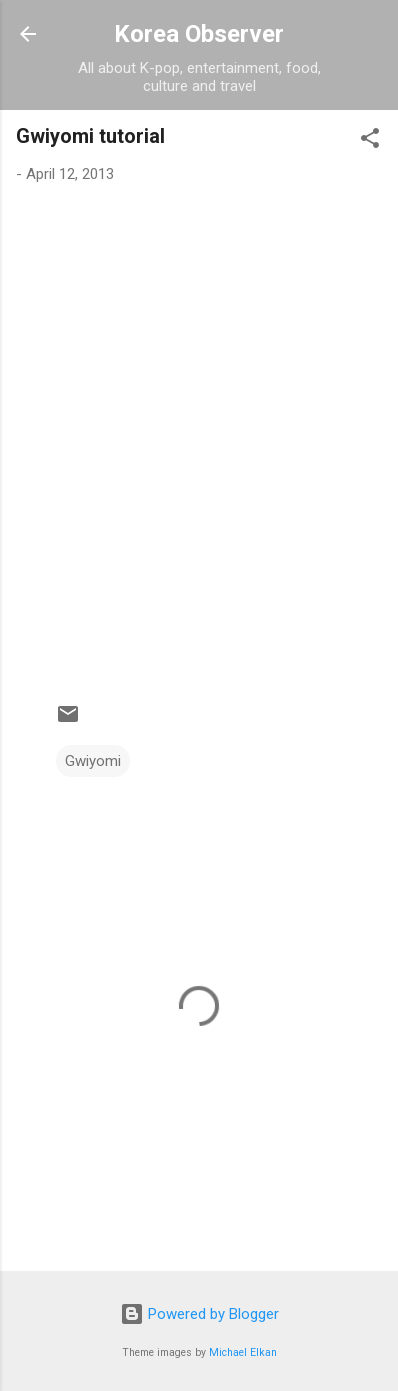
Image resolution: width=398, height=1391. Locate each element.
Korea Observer (199, 34)
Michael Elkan (243, 1352)
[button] (370, 141)
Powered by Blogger (199, 1314)
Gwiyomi (93, 761)
